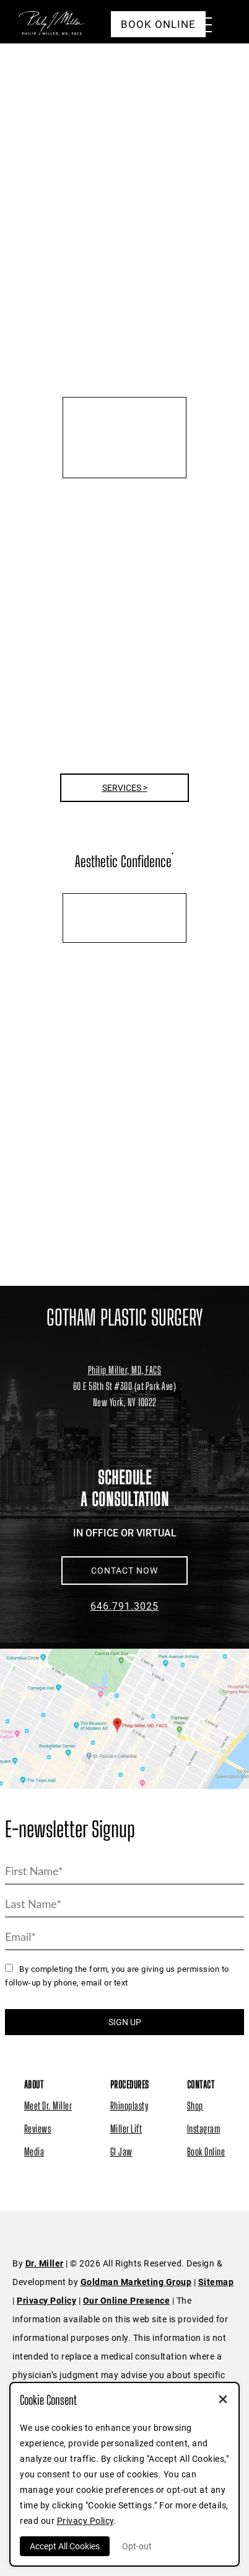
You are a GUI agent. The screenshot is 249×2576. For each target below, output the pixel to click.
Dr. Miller (44, 2263)
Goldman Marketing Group (136, 2282)
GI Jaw (121, 2151)
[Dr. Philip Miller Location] (124, 1394)
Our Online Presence (126, 2301)
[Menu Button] (199, 26)
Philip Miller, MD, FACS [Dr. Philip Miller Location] (125, 1370)
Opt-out (137, 2546)
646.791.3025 (124, 1606)
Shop (195, 2105)
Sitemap (216, 2282)
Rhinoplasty (129, 2105)
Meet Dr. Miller (48, 2105)
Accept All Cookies (65, 2546)
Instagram (204, 2128)
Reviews (37, 2128)
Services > (124, 788)
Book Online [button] (158, 24)
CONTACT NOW (124, 1570)
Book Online (206, 2151)
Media (34, 2151)
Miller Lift (126, 2128)
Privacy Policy (46, 2301)
